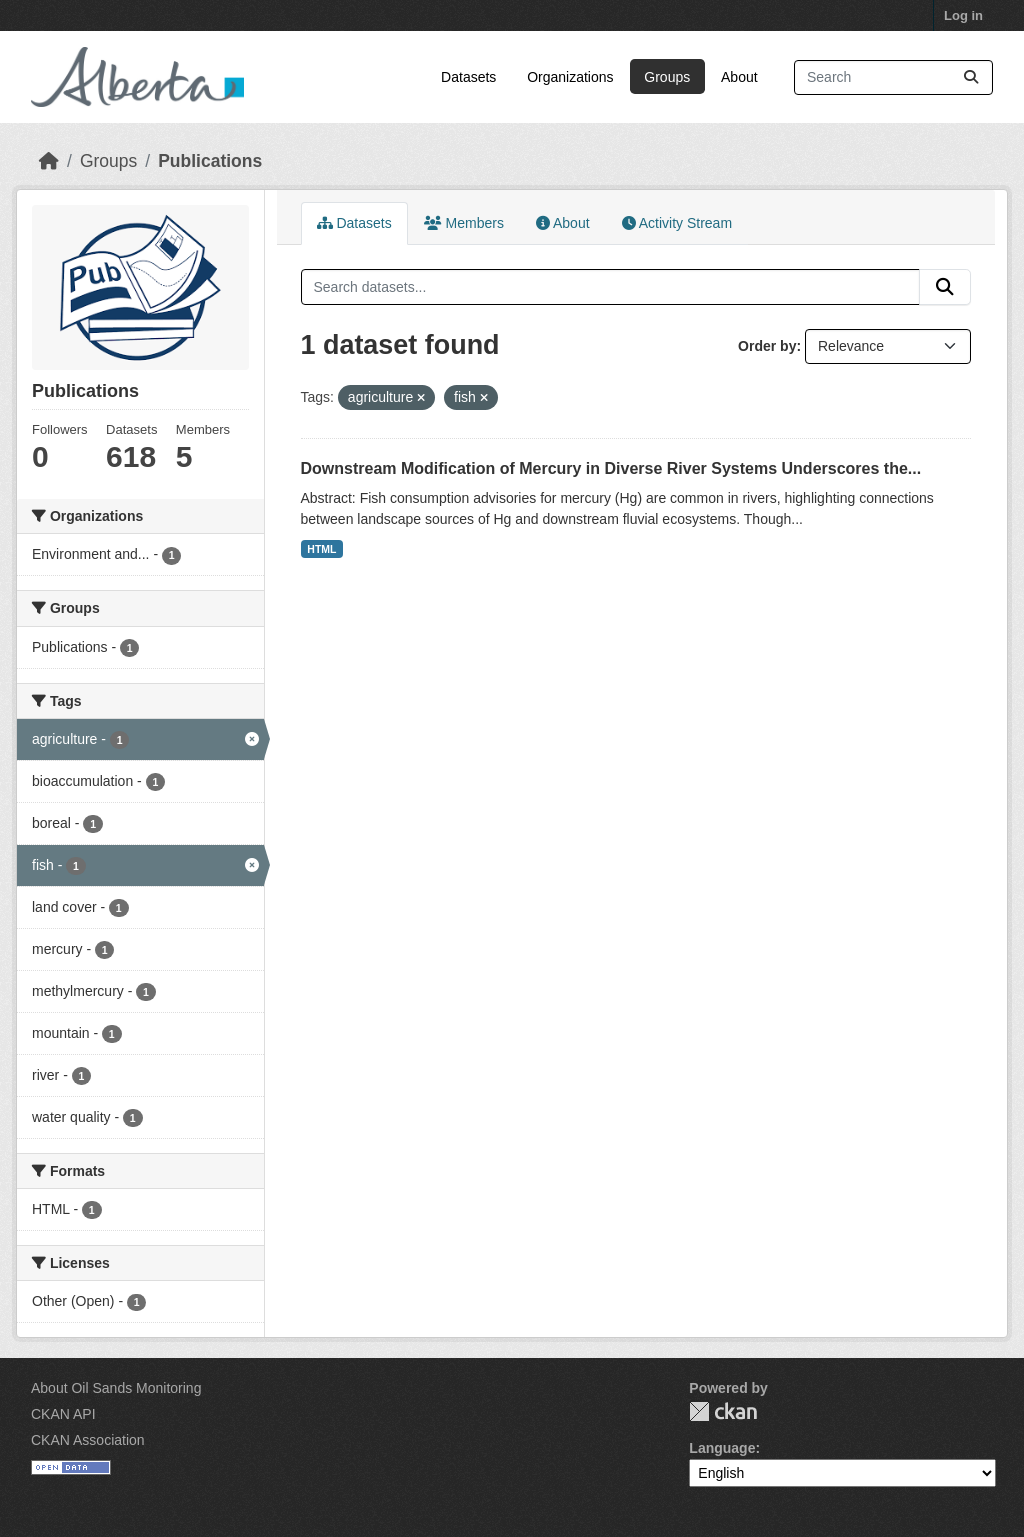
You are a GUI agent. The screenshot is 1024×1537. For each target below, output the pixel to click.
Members (464, 223)
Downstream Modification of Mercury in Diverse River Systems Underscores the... (611, 468)
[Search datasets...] (893, 77)
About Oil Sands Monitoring (116, 1388)
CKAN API (63, 1414)
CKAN (723, 1411)
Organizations (570, 77)
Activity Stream (677, 223)
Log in (963, 15)
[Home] (49, 161)
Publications (210, 161)
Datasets (468, 77)
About (739, 77)
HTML (321, 549)
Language (722, 1448)
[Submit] (971, 77)
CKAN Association (88, 1440)
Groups (667, 77)
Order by (767, 346)
